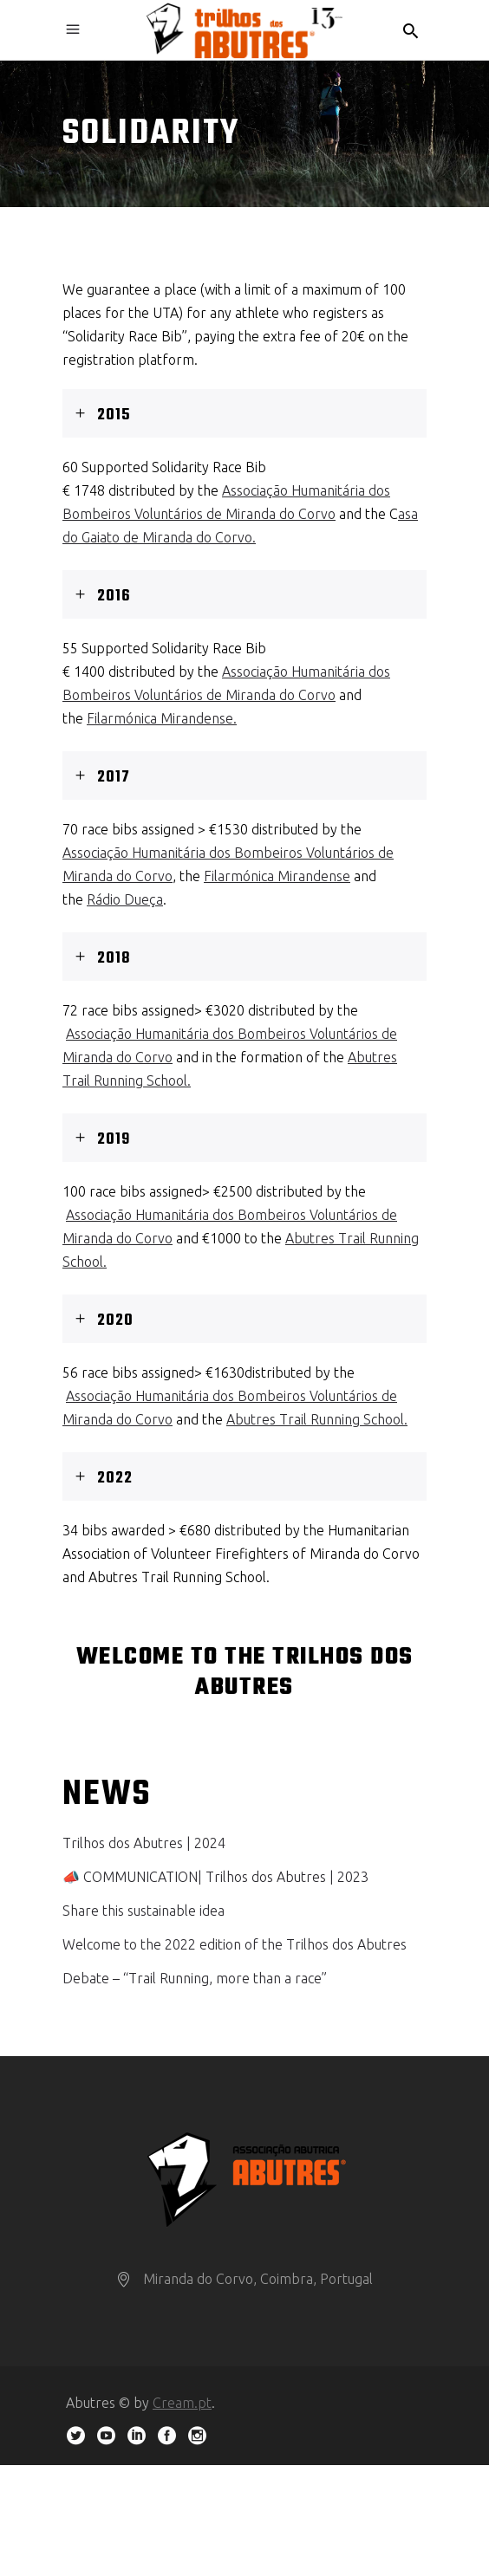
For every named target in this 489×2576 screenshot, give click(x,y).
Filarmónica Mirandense (277, 876)
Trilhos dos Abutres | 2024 (143, 1843)
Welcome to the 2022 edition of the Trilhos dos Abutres (234, 1944)
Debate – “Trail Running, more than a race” (194, 1978)
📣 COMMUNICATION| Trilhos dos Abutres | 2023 (215, 1877)
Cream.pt (182, 2403)
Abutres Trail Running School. (317, 1419)
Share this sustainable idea (143, 1910)
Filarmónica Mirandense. (162, 718)
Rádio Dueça (125, 899)
